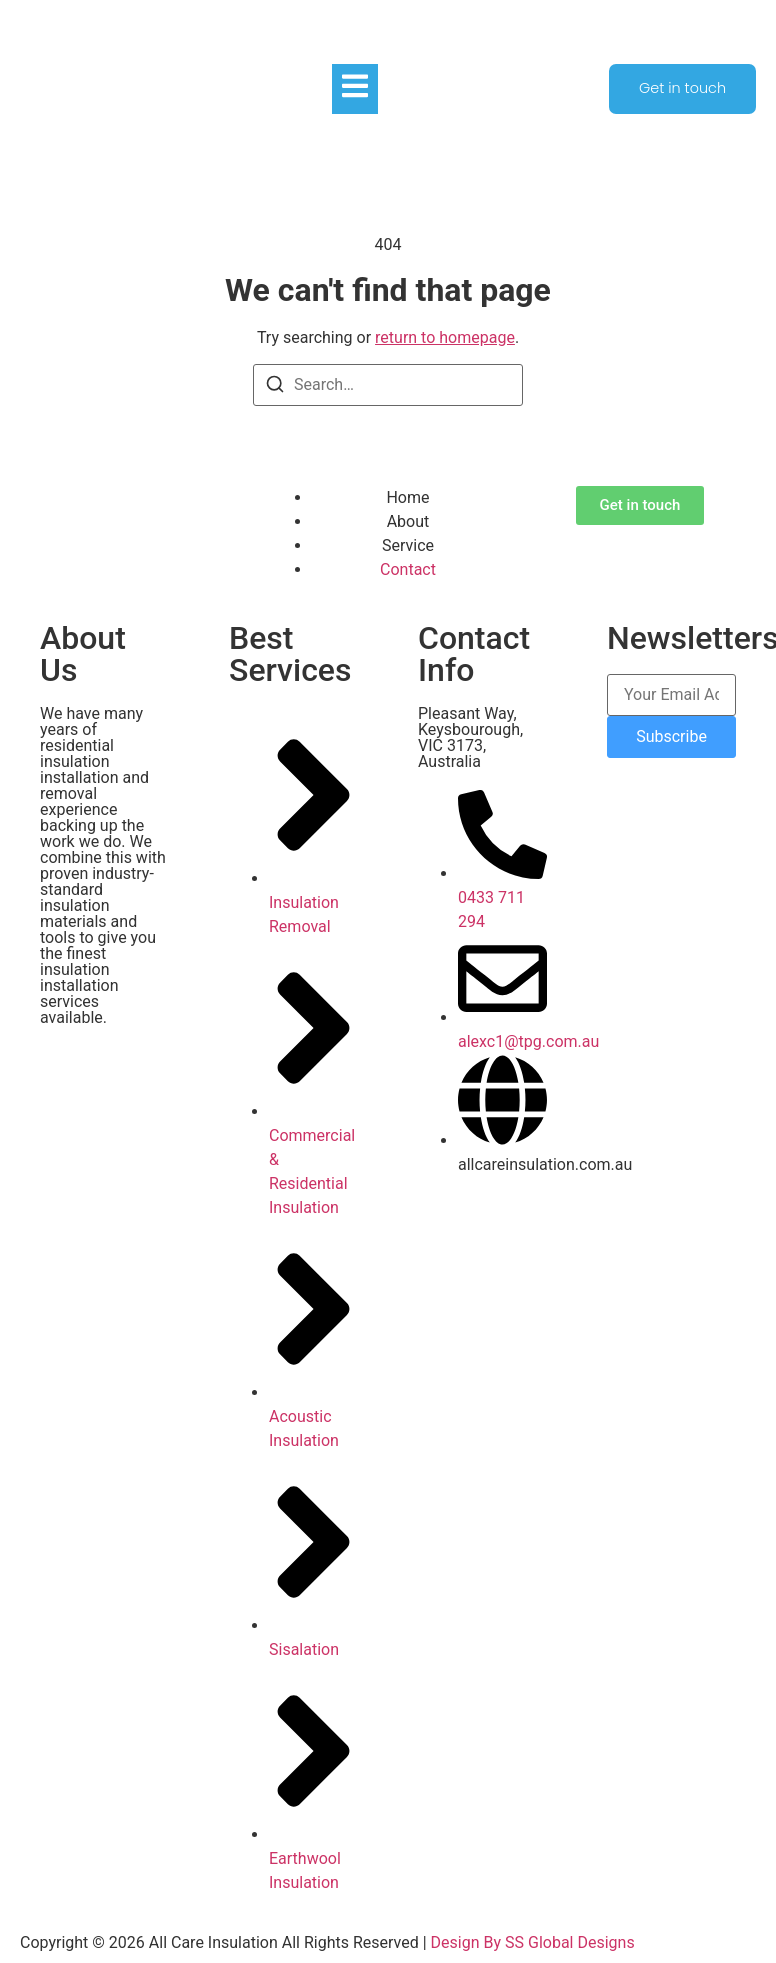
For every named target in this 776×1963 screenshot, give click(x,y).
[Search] (275, 387)
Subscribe (671, 736)
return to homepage (445, 337)
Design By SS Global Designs (533, 1942)
